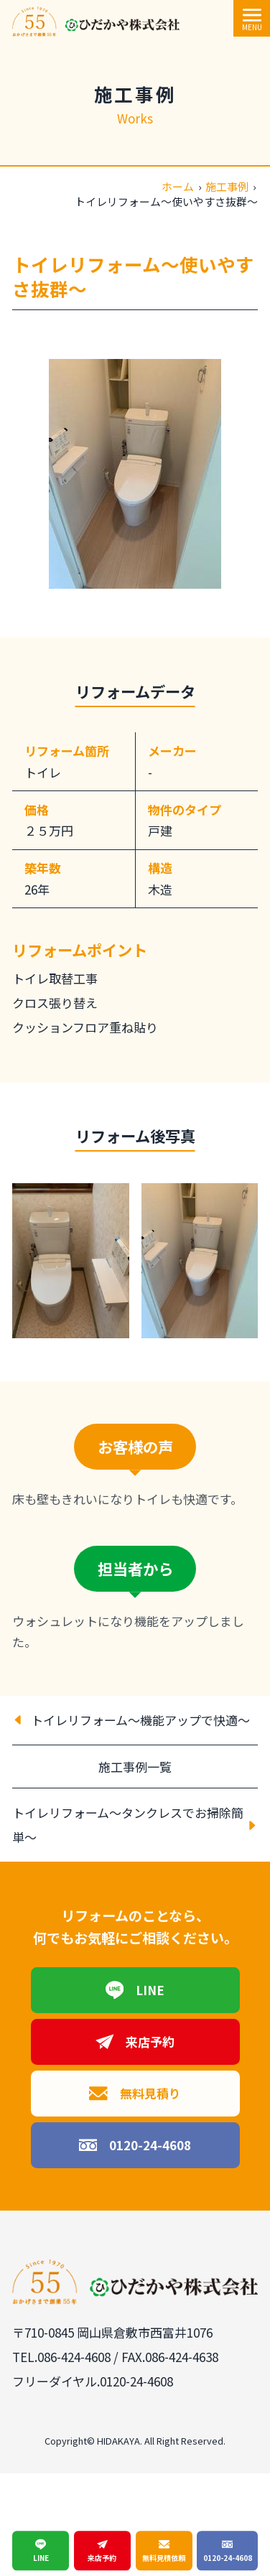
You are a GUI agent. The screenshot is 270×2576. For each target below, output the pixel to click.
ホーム (178, 186)
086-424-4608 (74, 2357)
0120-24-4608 (135, 2145)
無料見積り (135, 2093)
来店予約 (135, 2042)
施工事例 (226, 186)
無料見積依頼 (163, 2551)
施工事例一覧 (135, 1766)
